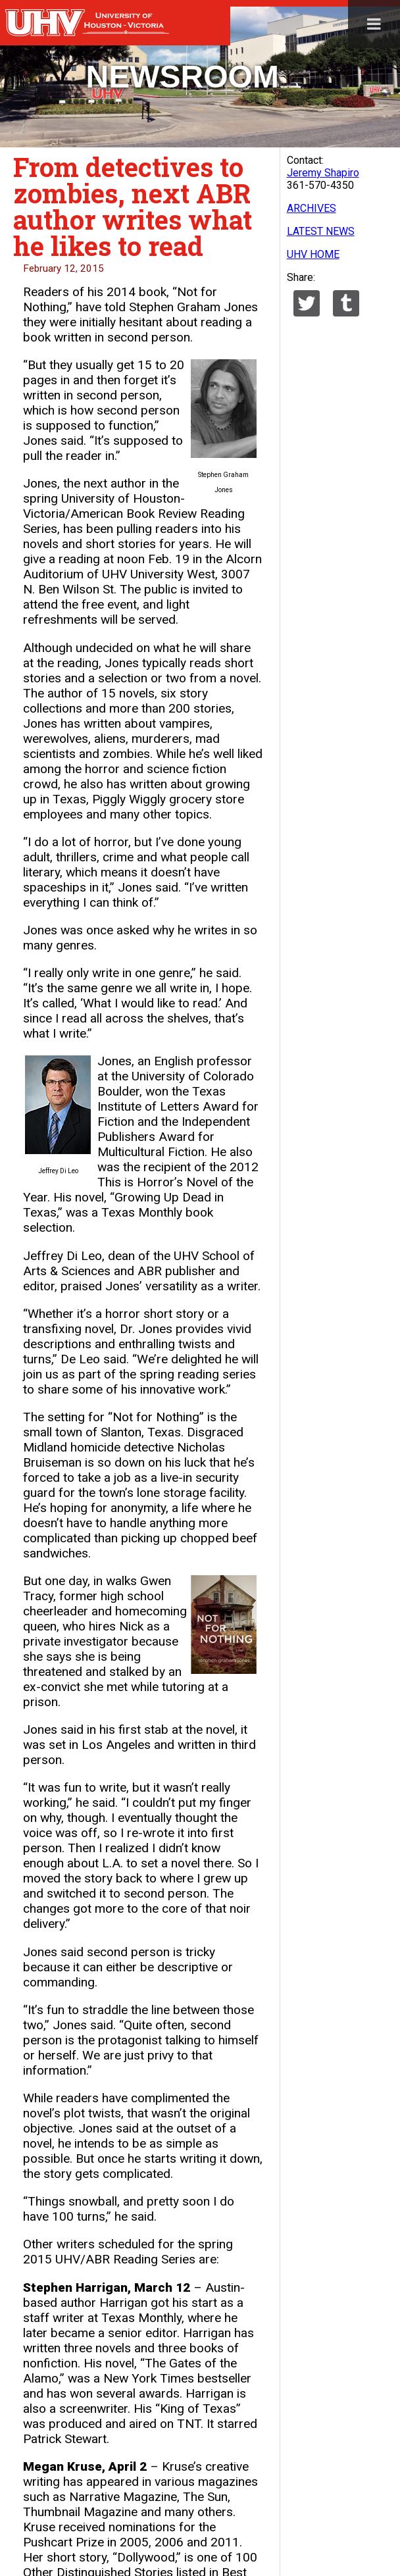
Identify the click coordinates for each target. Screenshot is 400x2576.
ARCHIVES (311, 208)
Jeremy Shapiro (323, 172)
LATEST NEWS (321, 231)
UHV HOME (313, 254)
